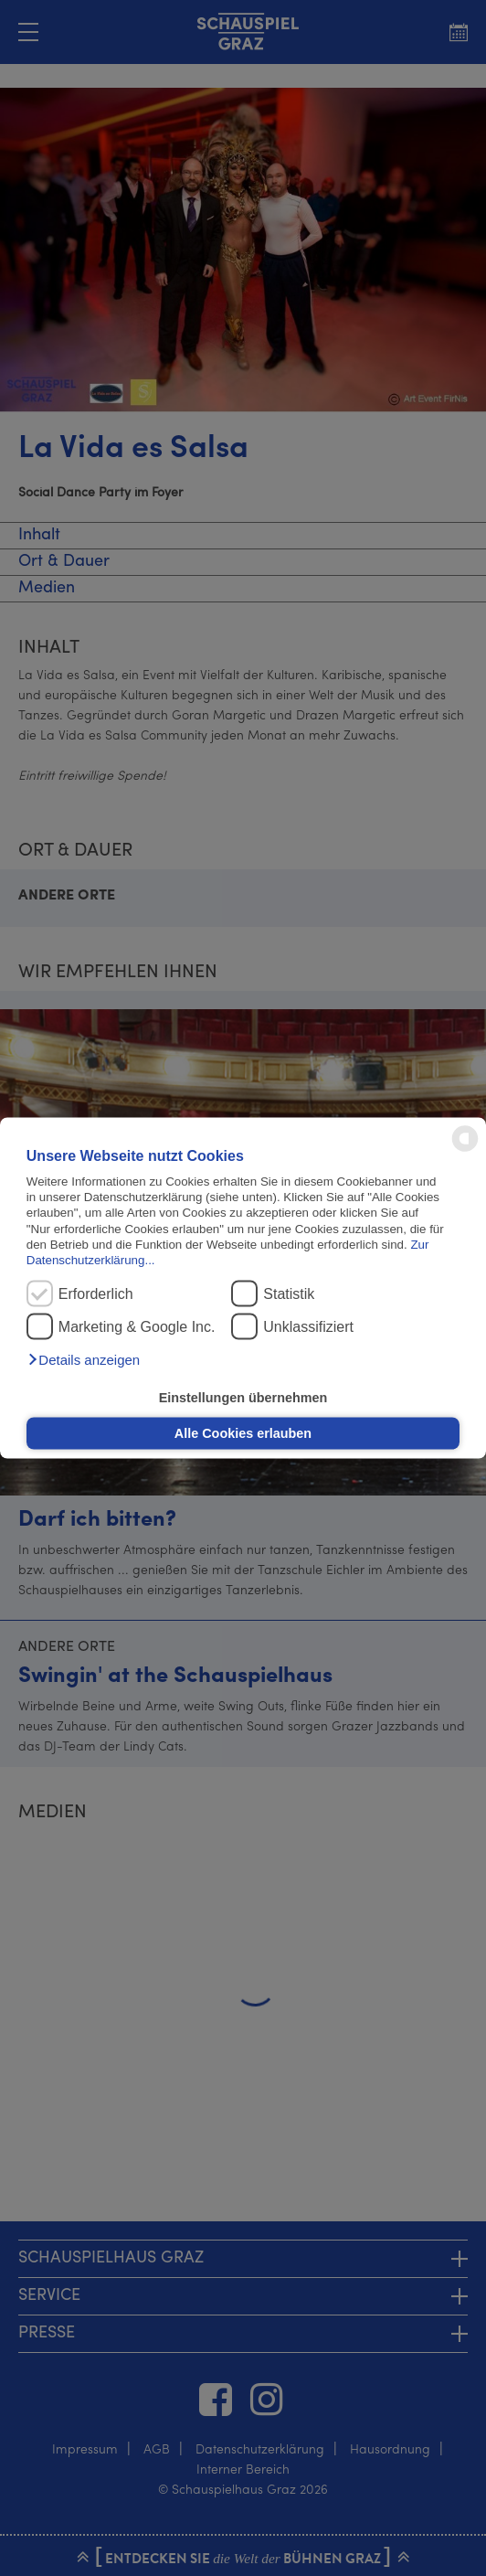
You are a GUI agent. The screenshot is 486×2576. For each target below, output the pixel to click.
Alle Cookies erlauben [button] (243, 1433)
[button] (83, 1360)
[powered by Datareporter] (465, 1150)
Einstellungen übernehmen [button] (243, 1396)
